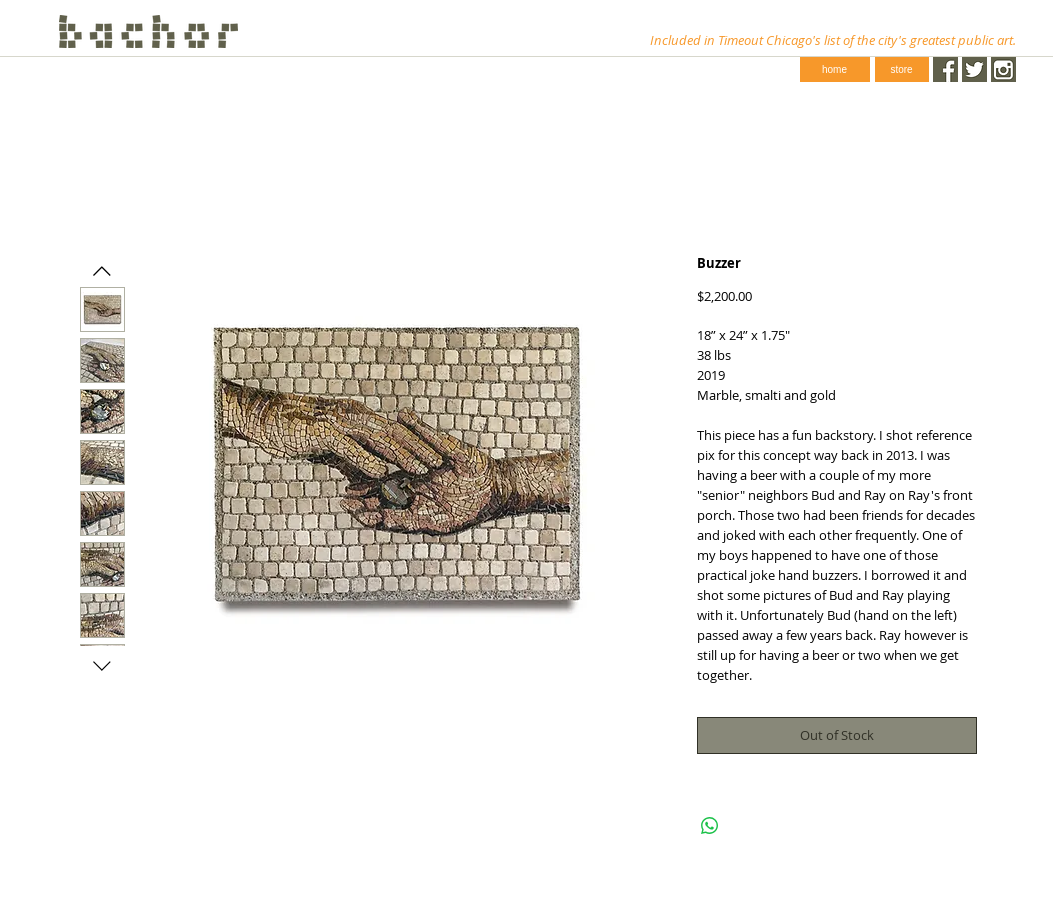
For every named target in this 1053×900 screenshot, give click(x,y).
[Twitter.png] (974, 69)
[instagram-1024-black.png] (1003, 69)
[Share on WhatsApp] (710, 826)
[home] (835, 69)
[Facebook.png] (945, 69)
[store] (902, 69)
